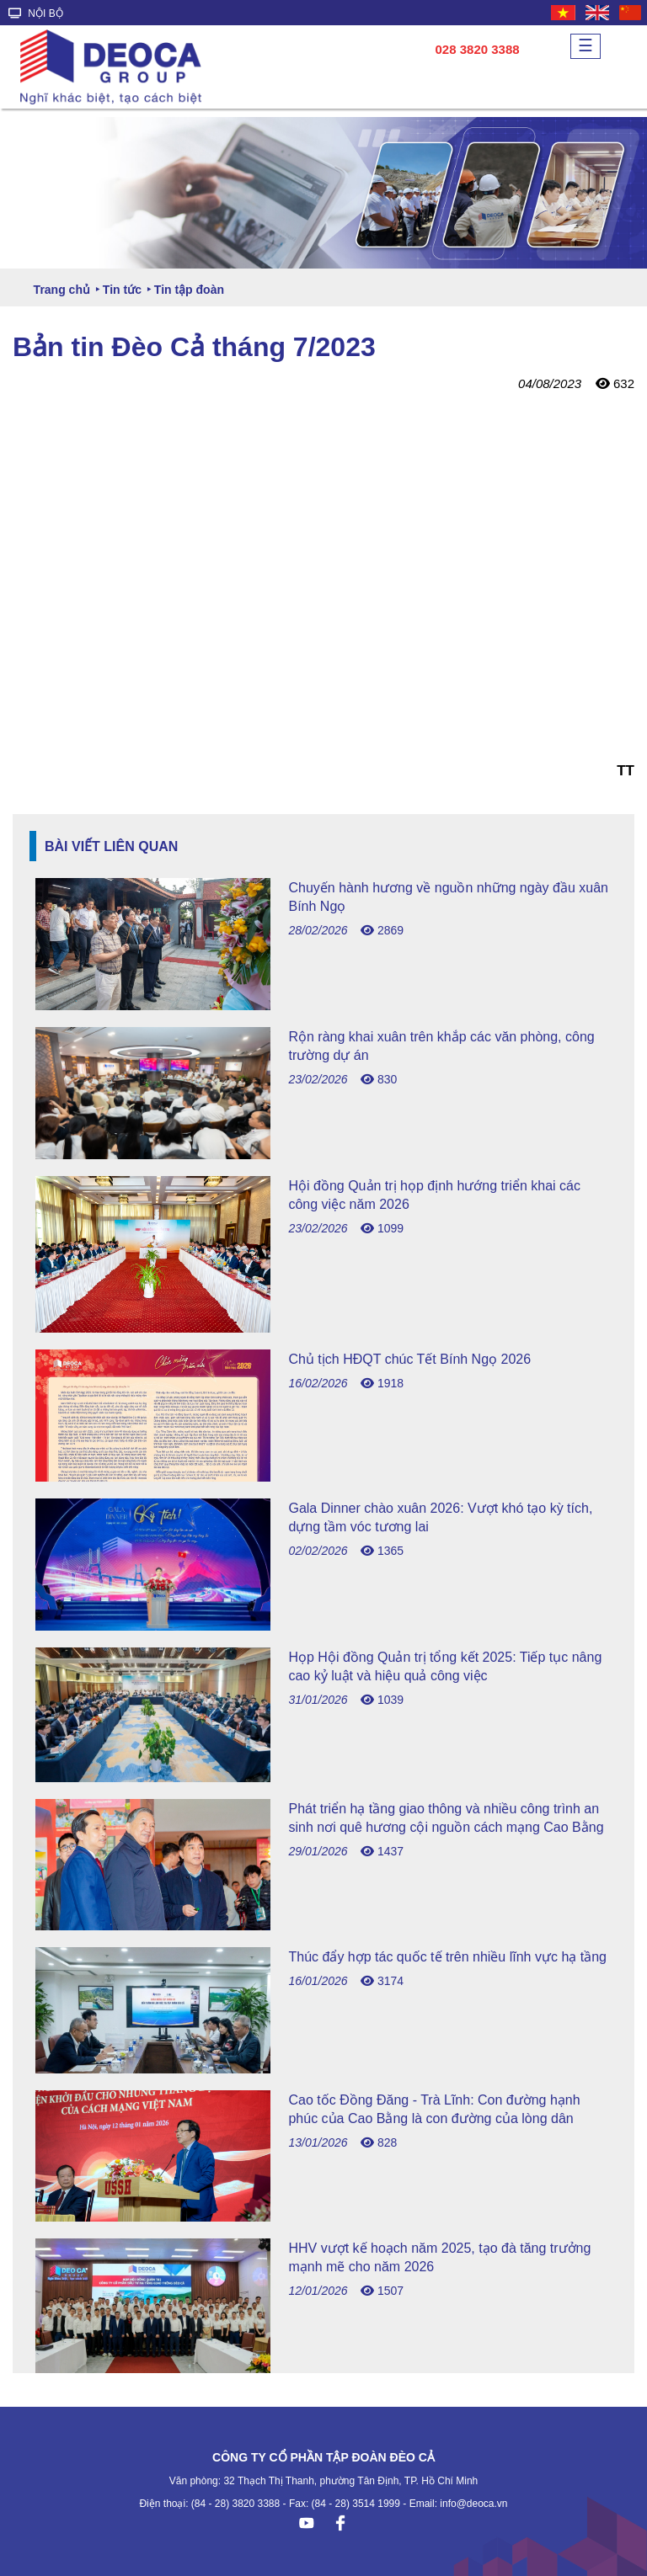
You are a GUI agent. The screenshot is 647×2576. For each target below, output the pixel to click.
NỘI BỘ (35, 13)
